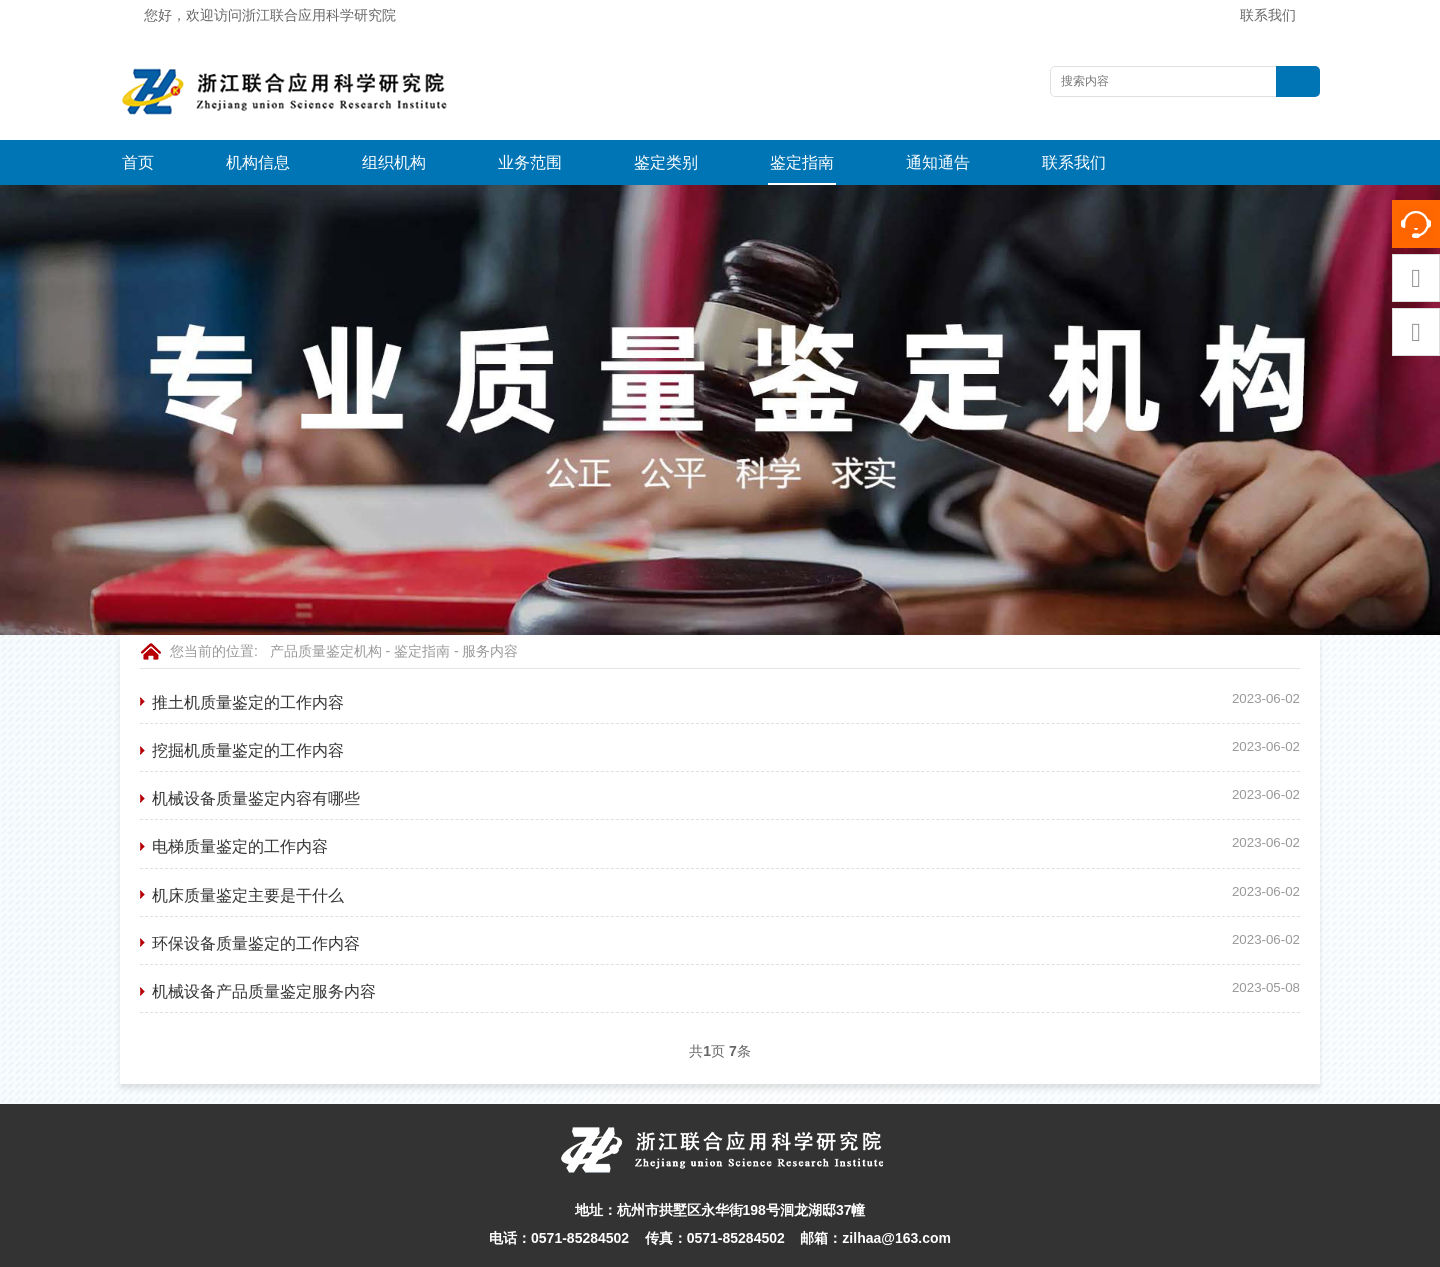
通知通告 (938, 162)
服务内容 (490, 606)
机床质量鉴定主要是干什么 (248, 850)
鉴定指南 (802, 162)
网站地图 (879, 1246)
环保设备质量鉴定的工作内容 (256, 898)
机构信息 (258, 162)
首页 (138, 162)
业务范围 (530, 162)
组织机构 (394, 162)
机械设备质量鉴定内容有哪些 (256, 753)
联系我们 (1268, 15)
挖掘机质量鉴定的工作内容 (248, 705)
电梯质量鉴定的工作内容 (240, 801)
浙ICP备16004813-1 (974, 1246)
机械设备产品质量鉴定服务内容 (264, 946)
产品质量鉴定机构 (326, 606)
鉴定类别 (666, 162)
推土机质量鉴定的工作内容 (248, 657)
